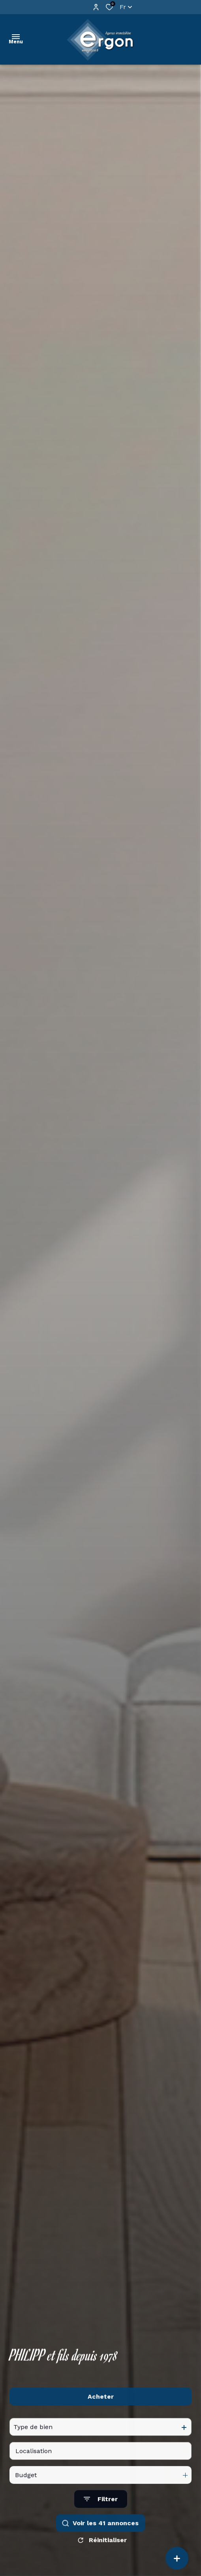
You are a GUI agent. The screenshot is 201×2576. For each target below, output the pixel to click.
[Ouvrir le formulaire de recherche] (100, 2512)
